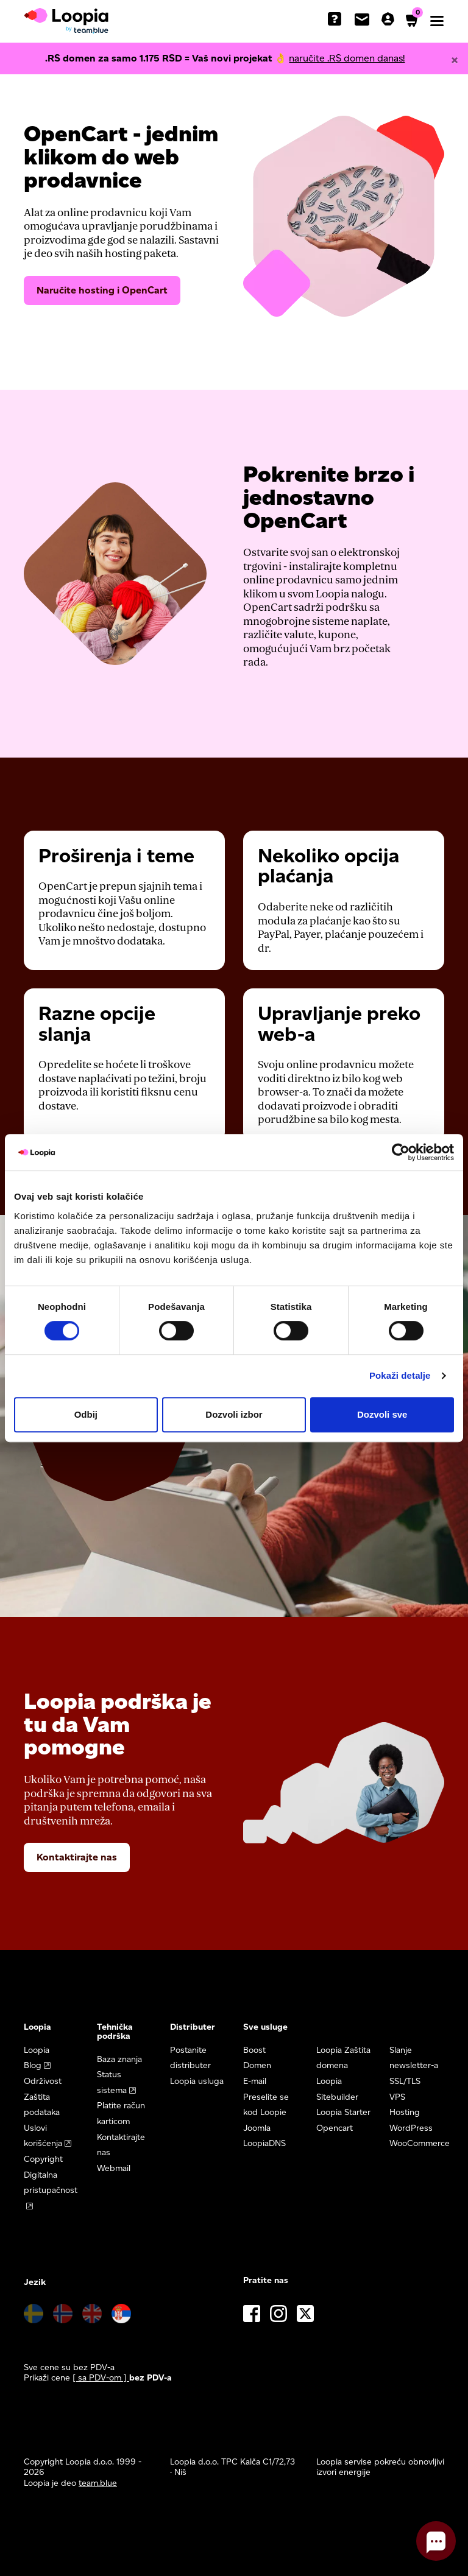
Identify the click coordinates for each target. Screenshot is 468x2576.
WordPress (411, 2128)
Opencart (334, 2128)
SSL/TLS (404, 2081)
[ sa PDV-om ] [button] (101, 2378)
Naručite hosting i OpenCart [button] (102, 290)
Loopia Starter (343, 2112)
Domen (257, 2065)
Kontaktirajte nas (77, 1857)
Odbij (86, 1414)
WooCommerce (419, 2143)
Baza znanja (119, 2059)
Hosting (404, 2112)
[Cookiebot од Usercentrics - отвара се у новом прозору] (400, 1152)
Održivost (43, 2081)
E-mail (254, 2081)
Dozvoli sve (382, 1414)
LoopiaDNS (264, 2143)
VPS (397, 2097)
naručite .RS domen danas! (347, 58)
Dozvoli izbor (233, 1414)
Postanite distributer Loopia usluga (197, 2065)
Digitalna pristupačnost (50, 2183)
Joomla (257, 2128)
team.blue (98, 2483)
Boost (254, 2050)
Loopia (36, 2050)
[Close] (454, 60)
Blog (32, 2065)
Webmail (113, 2168)
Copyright (43, 2159)
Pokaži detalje (400, 1375)
